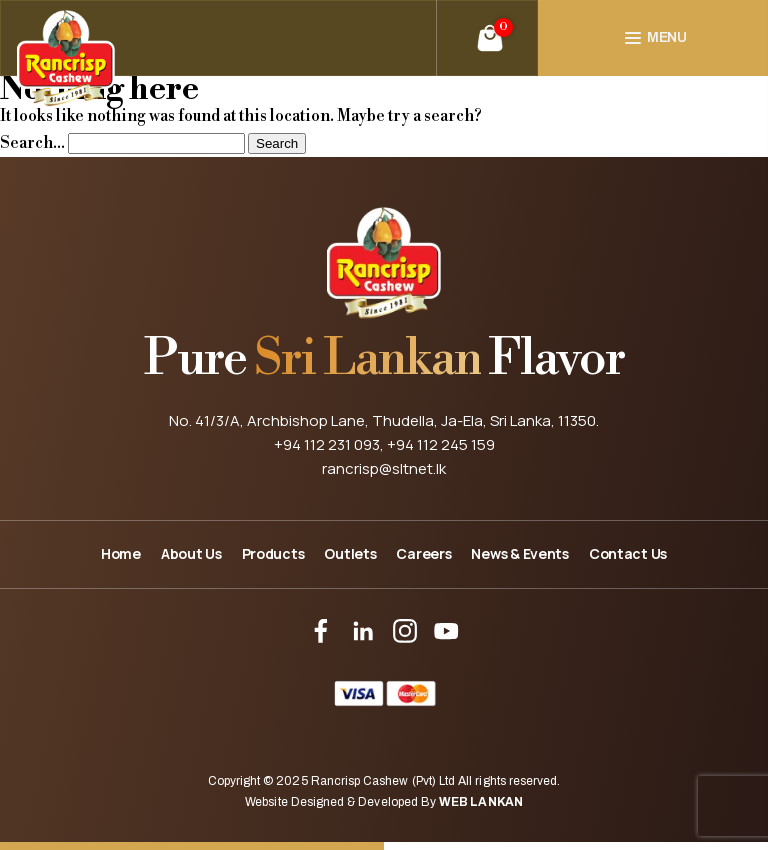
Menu (666, 37)
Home (121, 553)
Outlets (350, 553)
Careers (423, 553)
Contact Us (628, 553)
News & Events (519, 553)
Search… (32, 143)
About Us (191, 553)
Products (273, 553)
